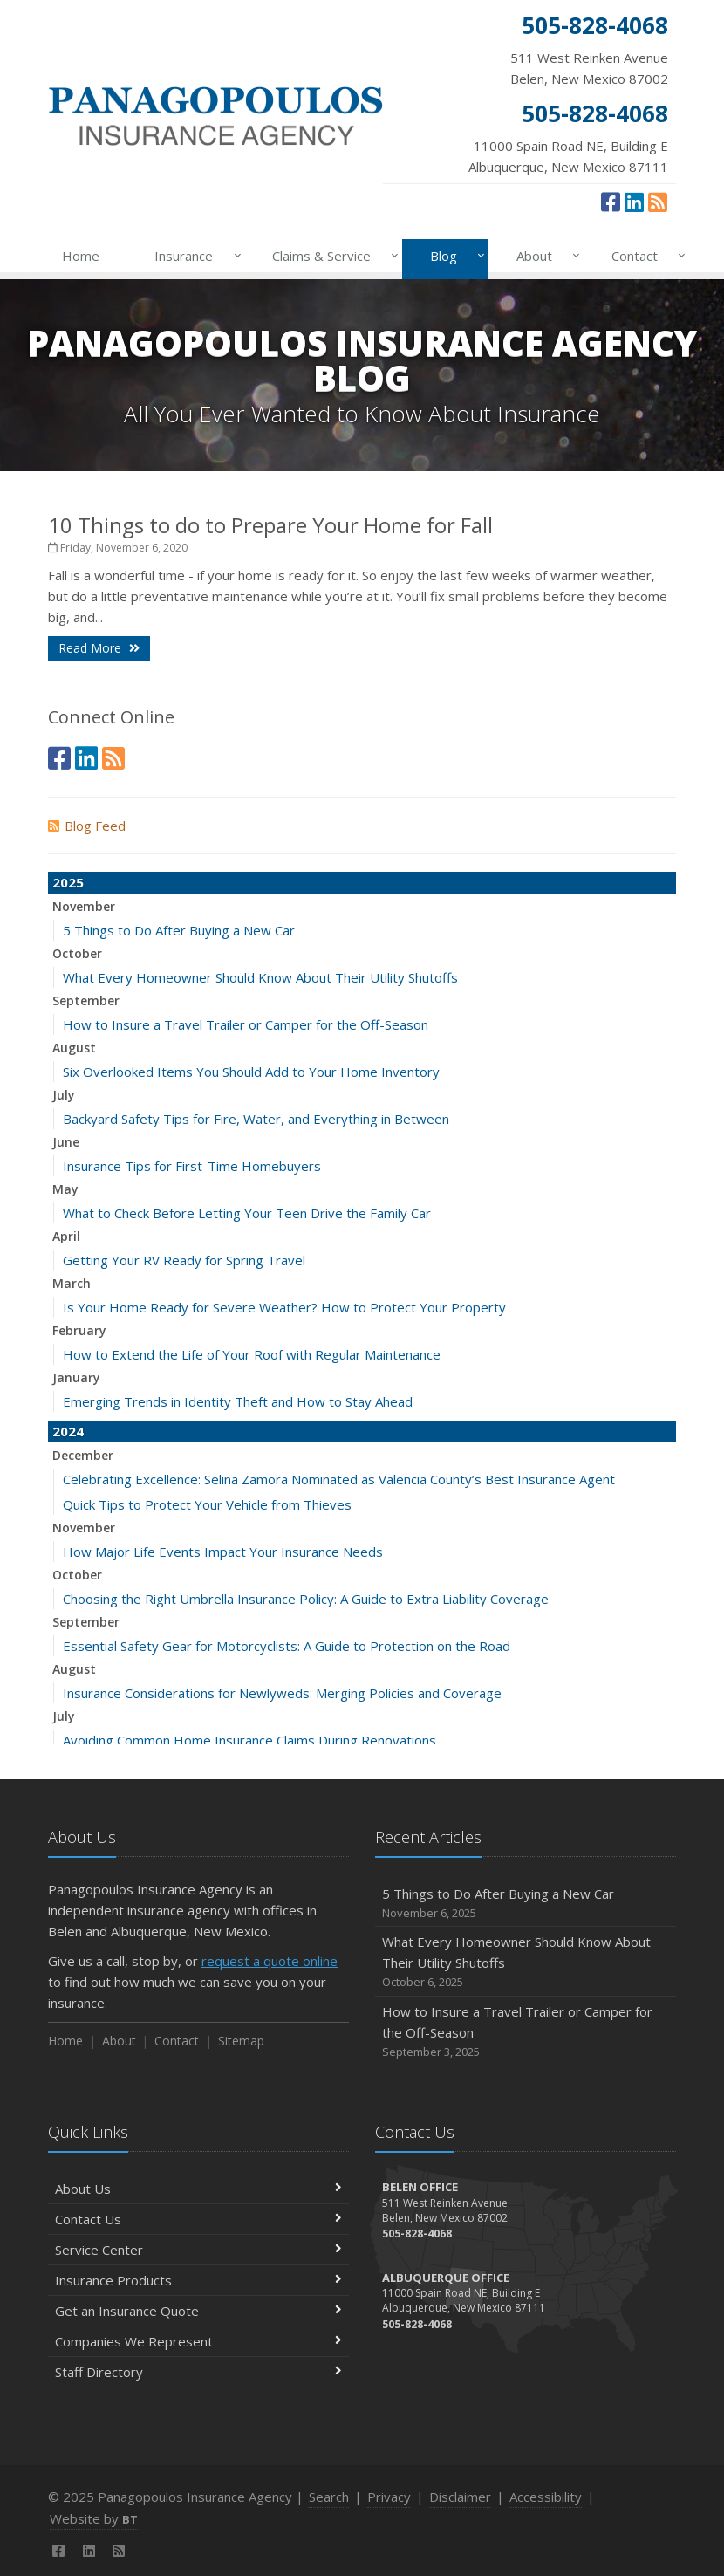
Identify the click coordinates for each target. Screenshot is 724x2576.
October (77, 953)
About (544, 255)
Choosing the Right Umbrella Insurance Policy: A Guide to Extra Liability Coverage (306, 1598)
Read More (99, 648)
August (74, 1047)
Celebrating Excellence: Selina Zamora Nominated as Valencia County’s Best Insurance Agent (339, 1479)
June (65, 1142)
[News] (657, 201)
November (83, 906)
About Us (198, 2188)
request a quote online (269, 1961)
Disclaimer (460, 2496)
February (79, 1330)
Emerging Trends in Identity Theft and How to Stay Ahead (238, 1401)
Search (329, 2496)
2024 (68, 1431)
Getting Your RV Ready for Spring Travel (184, 1260)
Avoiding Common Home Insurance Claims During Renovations (249, 1740)
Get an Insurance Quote (198, 2310)
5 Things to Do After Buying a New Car (179, 930)
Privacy (389, 2496)
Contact (645, 255)
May (65, 1189)
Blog (454, 255)
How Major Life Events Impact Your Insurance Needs (223, 1551)
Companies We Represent (198, 2341)
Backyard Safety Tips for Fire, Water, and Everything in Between (256, 1118)
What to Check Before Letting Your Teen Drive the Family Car (247, 1213)
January (76, 1377)
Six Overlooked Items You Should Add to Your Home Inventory (251, 1071)
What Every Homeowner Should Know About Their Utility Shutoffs (260, 977)
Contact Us (198, 2219)
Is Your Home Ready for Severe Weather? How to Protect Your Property (284, 1307)
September (86, 1000)
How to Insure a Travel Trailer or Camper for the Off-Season (245, 1024)
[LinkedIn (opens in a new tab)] (634, 201)
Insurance (194, 255)
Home (80, 255)
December (82, 1455)
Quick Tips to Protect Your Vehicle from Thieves (207, 1504)
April (66, 1236)
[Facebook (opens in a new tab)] (610, 201)
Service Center (198, 2249)
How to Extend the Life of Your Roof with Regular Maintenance (252, 1354)
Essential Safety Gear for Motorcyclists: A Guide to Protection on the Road (286, 1646)
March (71, 1283)
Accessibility (545, 2496)
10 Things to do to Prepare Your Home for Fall (270, 524)
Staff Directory (198, 2372)
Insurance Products (198, 2280)
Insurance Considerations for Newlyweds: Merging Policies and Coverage (282, 1693)
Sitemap (241, 2040)
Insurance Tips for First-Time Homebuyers (192, 1166)
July (63, 1094)
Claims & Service (332, 255)
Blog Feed (87, 825)
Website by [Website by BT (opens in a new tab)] (94, 2518)
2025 (68, 882)
